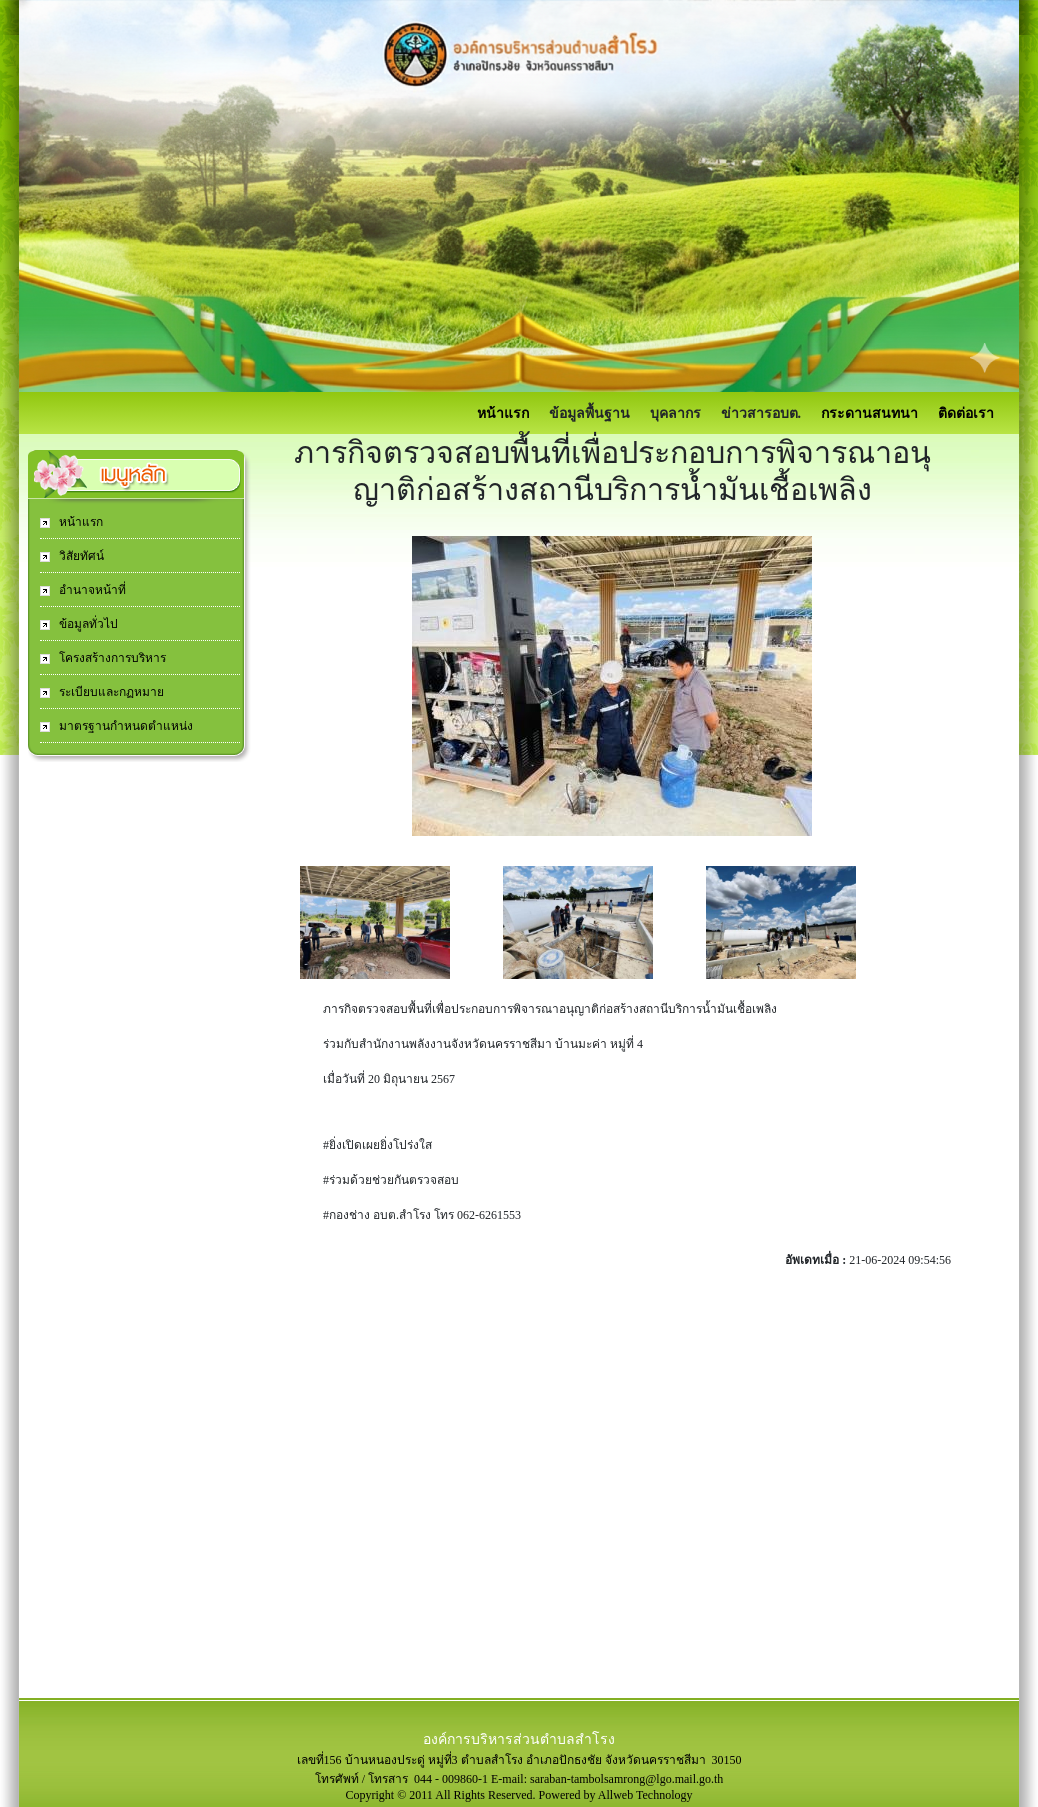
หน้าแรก (503, 413)
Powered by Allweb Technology (616, 1795)
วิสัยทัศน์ (80, 556)
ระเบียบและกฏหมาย (110, 692)
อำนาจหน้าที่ (91, 590)
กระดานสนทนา (869, 413)
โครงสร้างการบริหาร (111, 658)
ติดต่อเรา (966, 413)
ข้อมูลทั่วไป (87, 624)
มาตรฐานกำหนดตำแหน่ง (124, 726)
